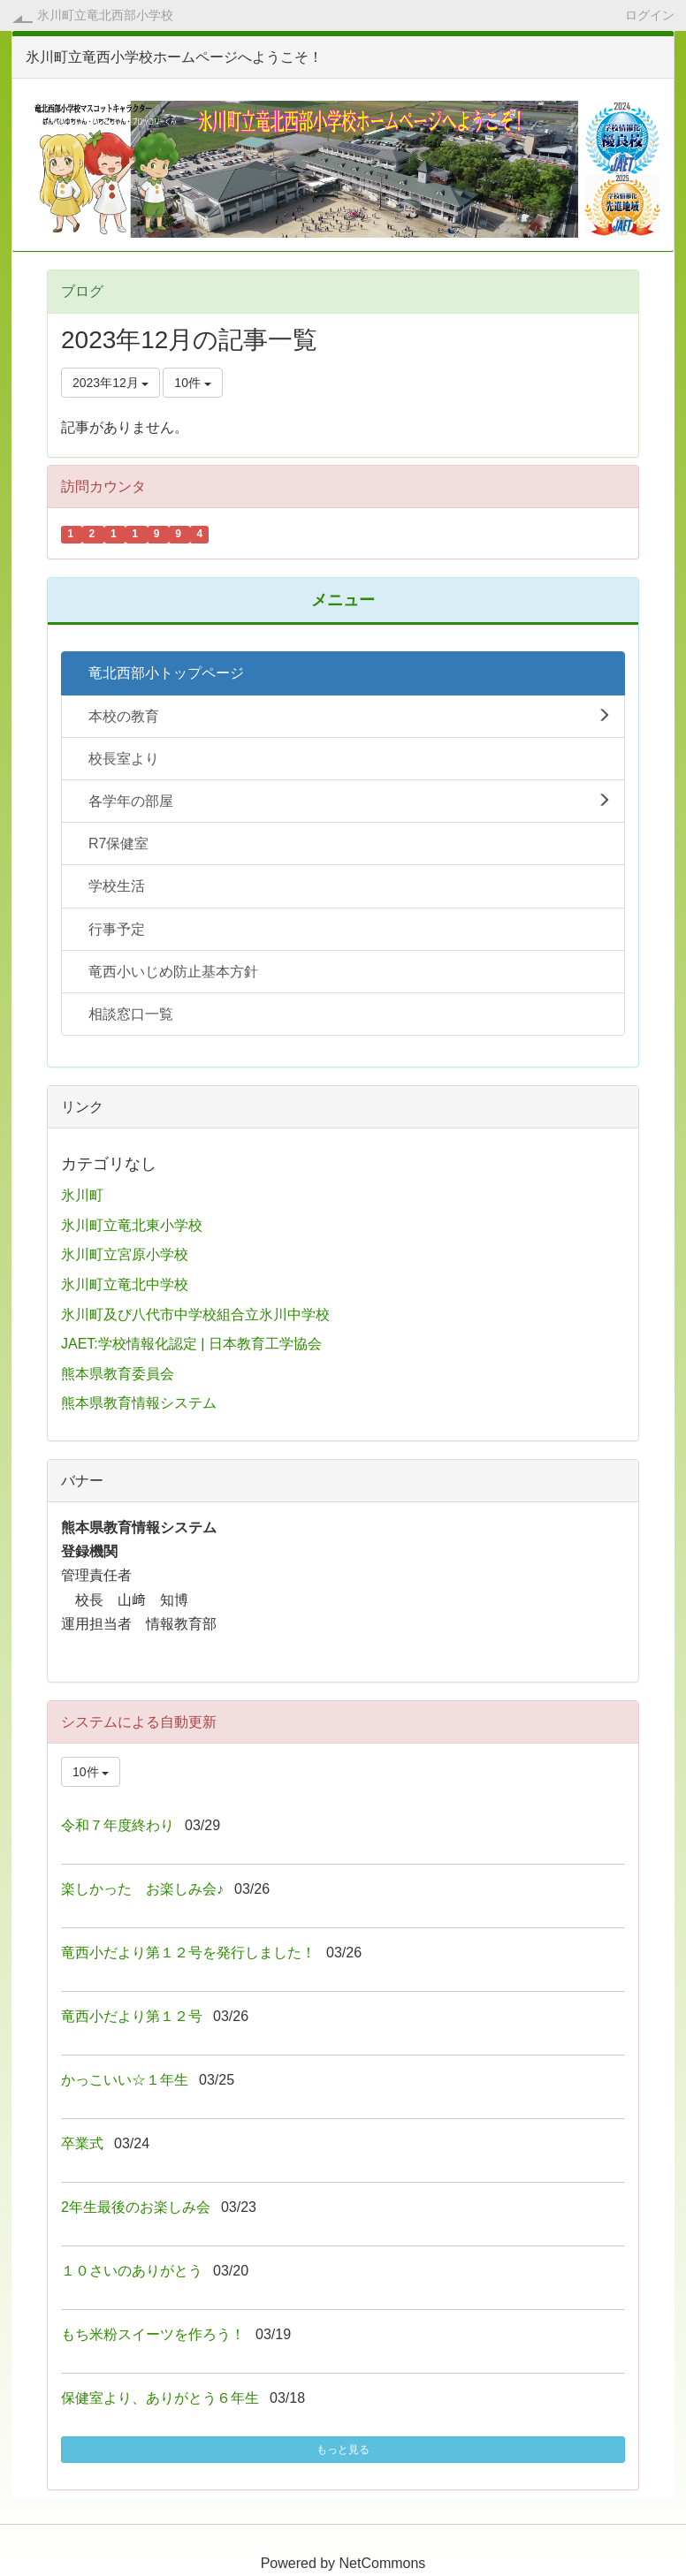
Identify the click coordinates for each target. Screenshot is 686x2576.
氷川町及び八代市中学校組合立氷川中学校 (195, 1314)
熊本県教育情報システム (139, 1402)
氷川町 (82, 1195)
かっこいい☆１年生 (124, 2079)
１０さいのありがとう (131, 2270)
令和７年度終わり (117, 1825)
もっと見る (343, 2449)
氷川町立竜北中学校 (124, 1284)
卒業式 (82, 2143)
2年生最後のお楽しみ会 (135, 2207)
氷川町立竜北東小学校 (131, 1225)
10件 (192, 383)
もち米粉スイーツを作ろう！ (153, 2334)
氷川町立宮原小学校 (124, 1254)
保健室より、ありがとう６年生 (160, 2397)
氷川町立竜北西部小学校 (105, 15)
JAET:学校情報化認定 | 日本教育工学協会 (191, 1343)
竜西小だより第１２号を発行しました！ (188, 1952)
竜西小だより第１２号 (131, 2016)
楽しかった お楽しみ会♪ (142, 1888)
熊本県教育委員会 (117, 1373)
